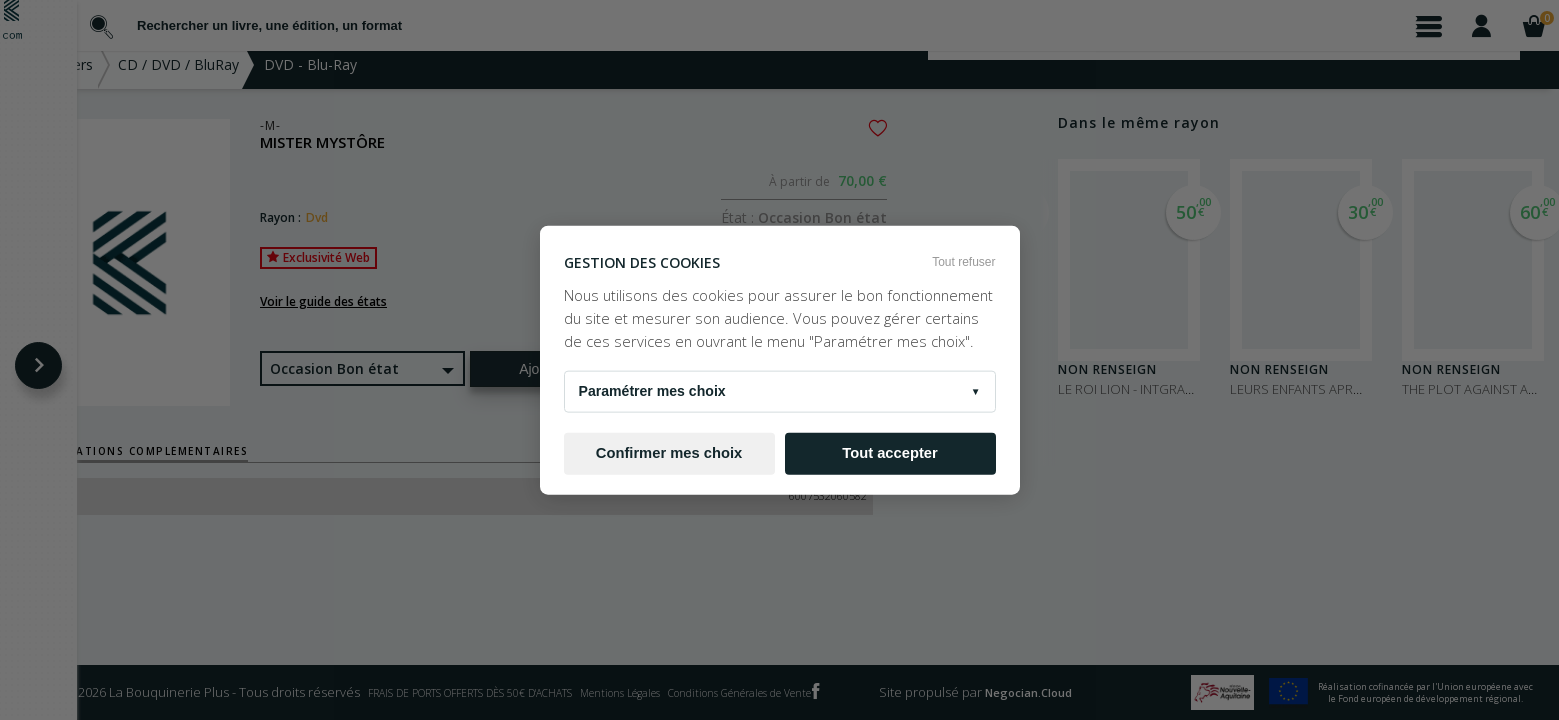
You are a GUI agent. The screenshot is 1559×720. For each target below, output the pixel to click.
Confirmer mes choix (669, 453)
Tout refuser (963, 262)
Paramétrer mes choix (780, 391)
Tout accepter (889, 453)
